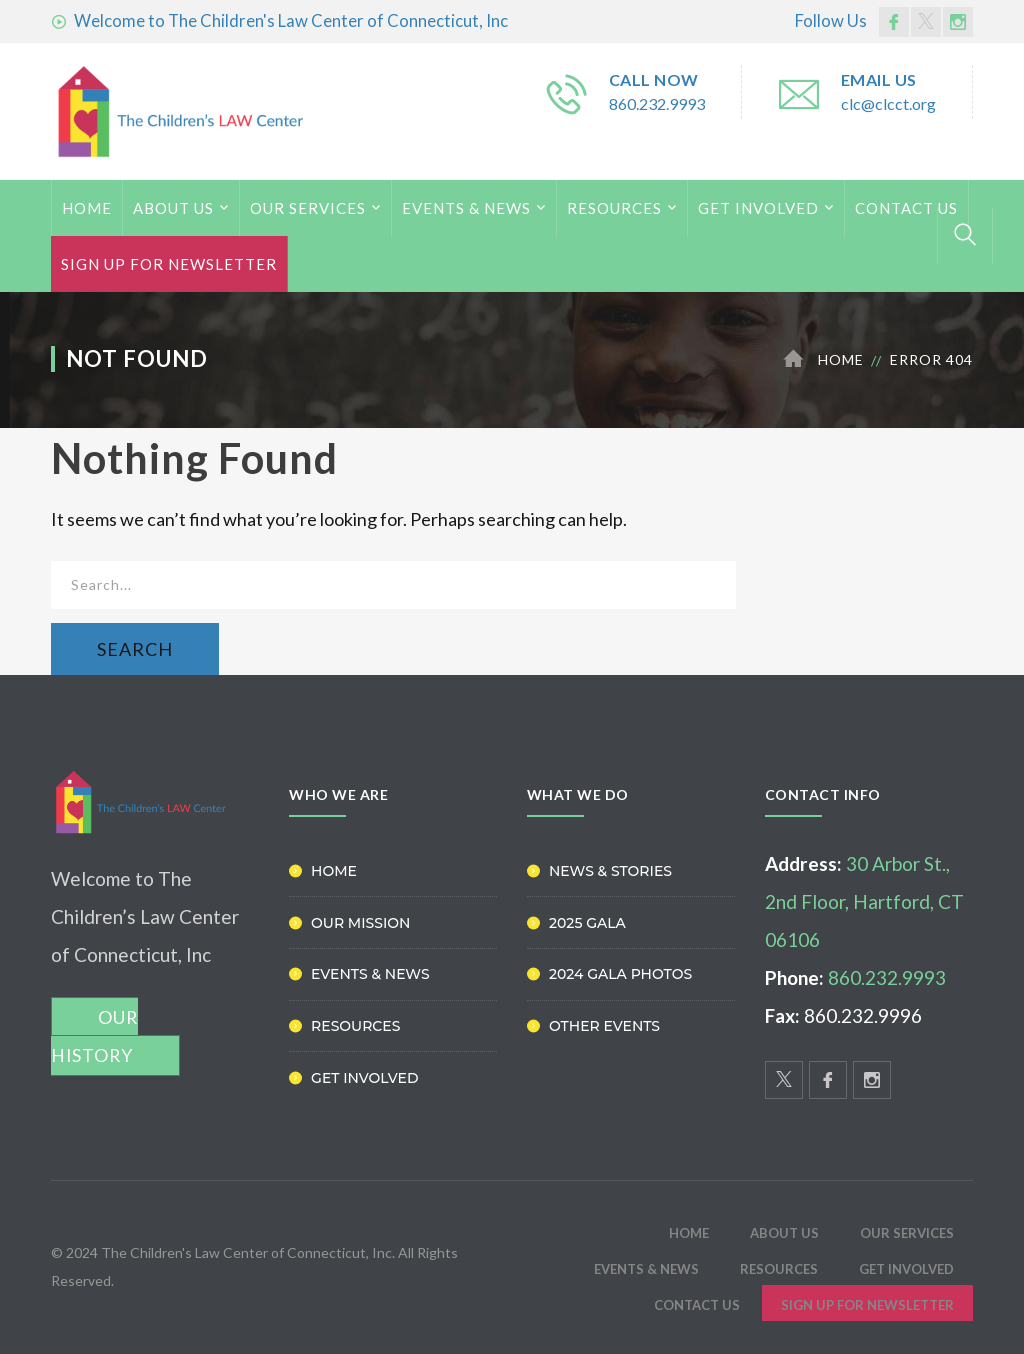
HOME (87, 208)
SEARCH (135, 649)
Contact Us (906, 208)
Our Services (308, 208)
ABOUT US (173, 208)
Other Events (604, 1026)
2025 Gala (587, 923)
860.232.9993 (657, 103)
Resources (614, 208)
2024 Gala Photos (620, 974)
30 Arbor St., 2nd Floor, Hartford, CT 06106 (864, 901)
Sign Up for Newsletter (169, 264)
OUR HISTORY (94, 1036)
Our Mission (360, 923)
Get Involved (758, 208)
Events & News (466, 208)
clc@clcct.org (888, 103)
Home (841, 359)
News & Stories (610, 871)
